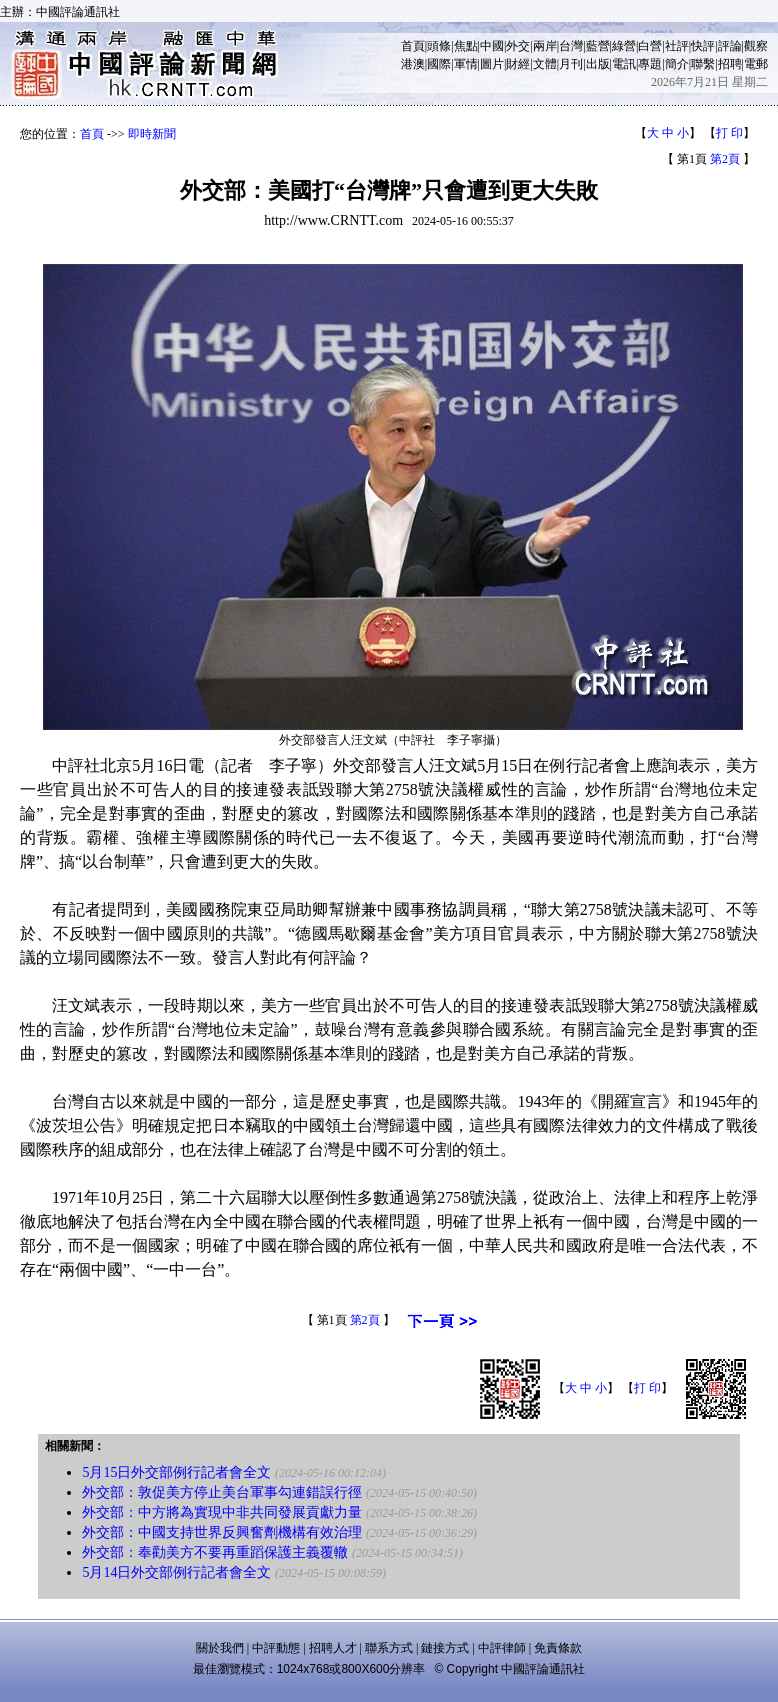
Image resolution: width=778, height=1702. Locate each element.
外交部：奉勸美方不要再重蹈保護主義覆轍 (215, 1552)
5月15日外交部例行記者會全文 (176, 1472)
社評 (677, 46)
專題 (650, 64)
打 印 (729, 133)
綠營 (624, 46)
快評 (703, 46)
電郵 (756, 64)
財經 (518, 64)
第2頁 (725, 159)
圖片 (492, 64)
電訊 (624, 64)
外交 (518, 46)
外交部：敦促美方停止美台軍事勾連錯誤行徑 (222, 1492)
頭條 (439, 46)
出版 (598, 64)
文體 (545, 64)
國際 (439, 64)
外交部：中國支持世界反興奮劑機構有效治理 (222, 1532)
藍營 (598, 46)
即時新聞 (152, 134)
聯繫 (703, 64)
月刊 (571, 64)
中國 (492, 46)
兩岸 (545, 46)
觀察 (756, 46)
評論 (730, 46)
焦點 (466, 46)
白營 (650, 46)
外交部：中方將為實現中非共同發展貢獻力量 (222, 1512)
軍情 (466, 64)
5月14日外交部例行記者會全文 (176, 1572)
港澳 (413, 64)
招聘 (730, 64)
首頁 (413, 46)
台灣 (571, 46)
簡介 (677, 64)
